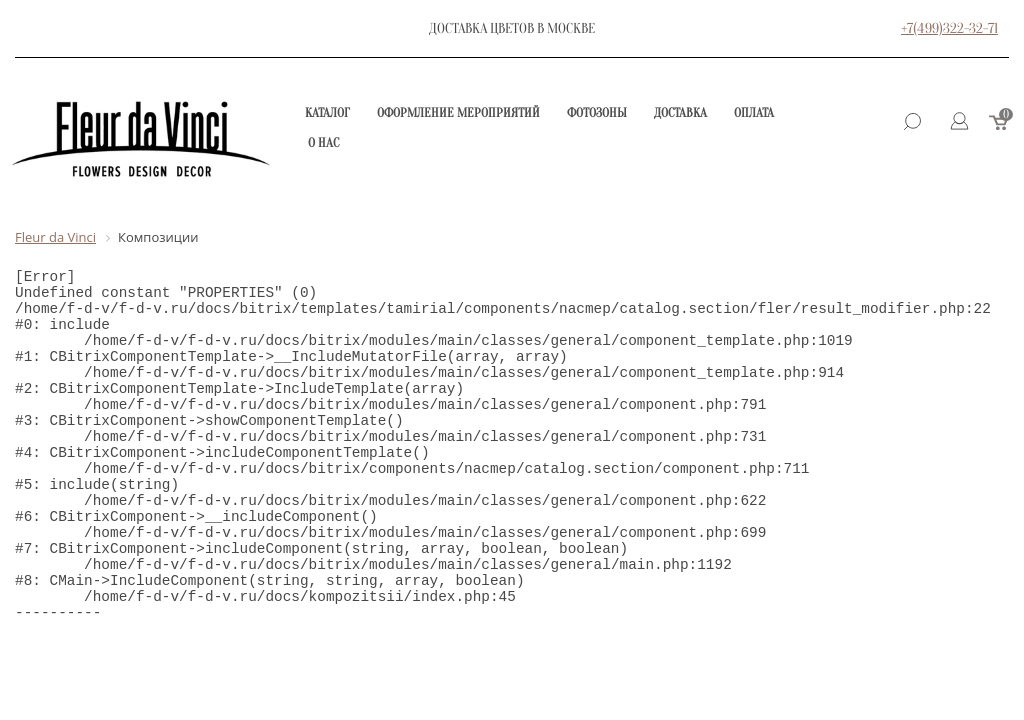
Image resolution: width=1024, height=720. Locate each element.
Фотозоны (597, 112)
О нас (323, 142)
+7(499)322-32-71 (949, 28)
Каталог (327, 112)
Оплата (754, 112)
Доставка (680, 112)
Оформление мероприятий (458, 112)
